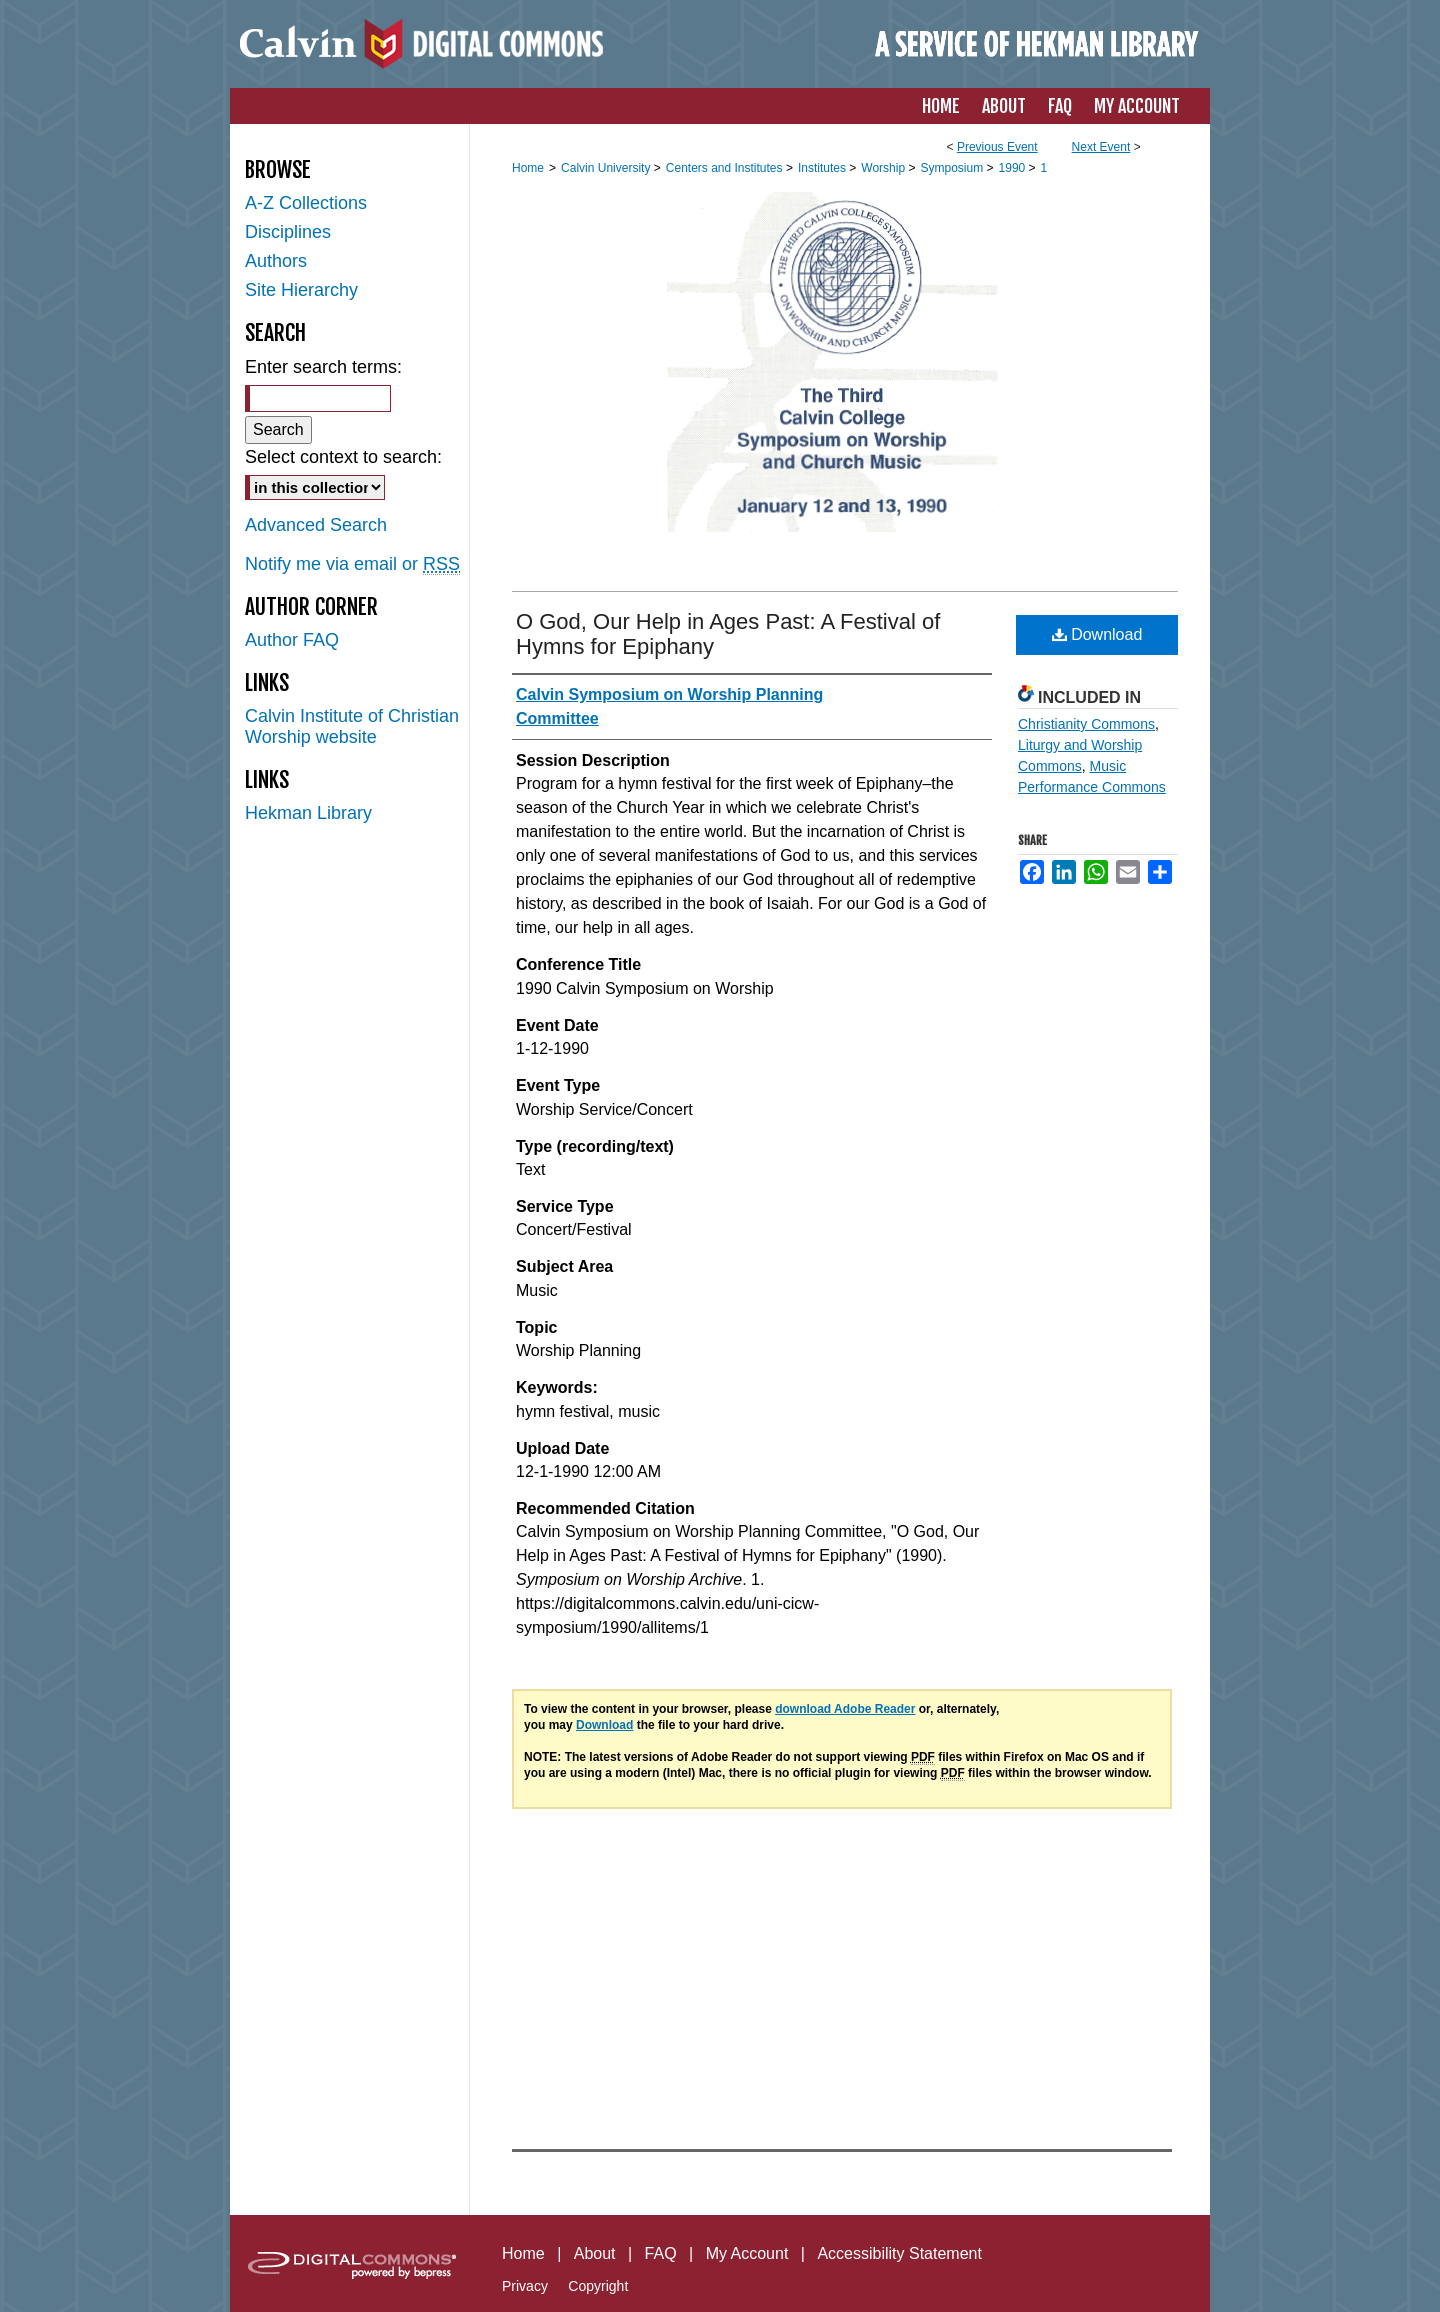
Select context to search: (343, 457)
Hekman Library (308, 813)
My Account (747, 2253)
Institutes (823, 168)
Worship (884, 168)
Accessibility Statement (899, 2253)
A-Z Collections (306, 203)
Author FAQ (292, 640)
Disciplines (288, 232)
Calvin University (607, 168)
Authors (276, 261)
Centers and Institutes (726, 168)
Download (1097, 634)
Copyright (598, 2286)
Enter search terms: (323, 367)
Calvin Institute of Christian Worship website (352, 726)
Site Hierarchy (301, 290)
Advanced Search (316, 525)
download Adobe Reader (845, 1709)
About (595, 2253)
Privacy (525, 2286)
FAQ (661, 2253)
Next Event (1101, 147)
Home (528, 168)
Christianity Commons (1086, 724)
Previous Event (997, 147)
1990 (1014, 168)
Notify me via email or (352, 564)
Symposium (953, 168)
